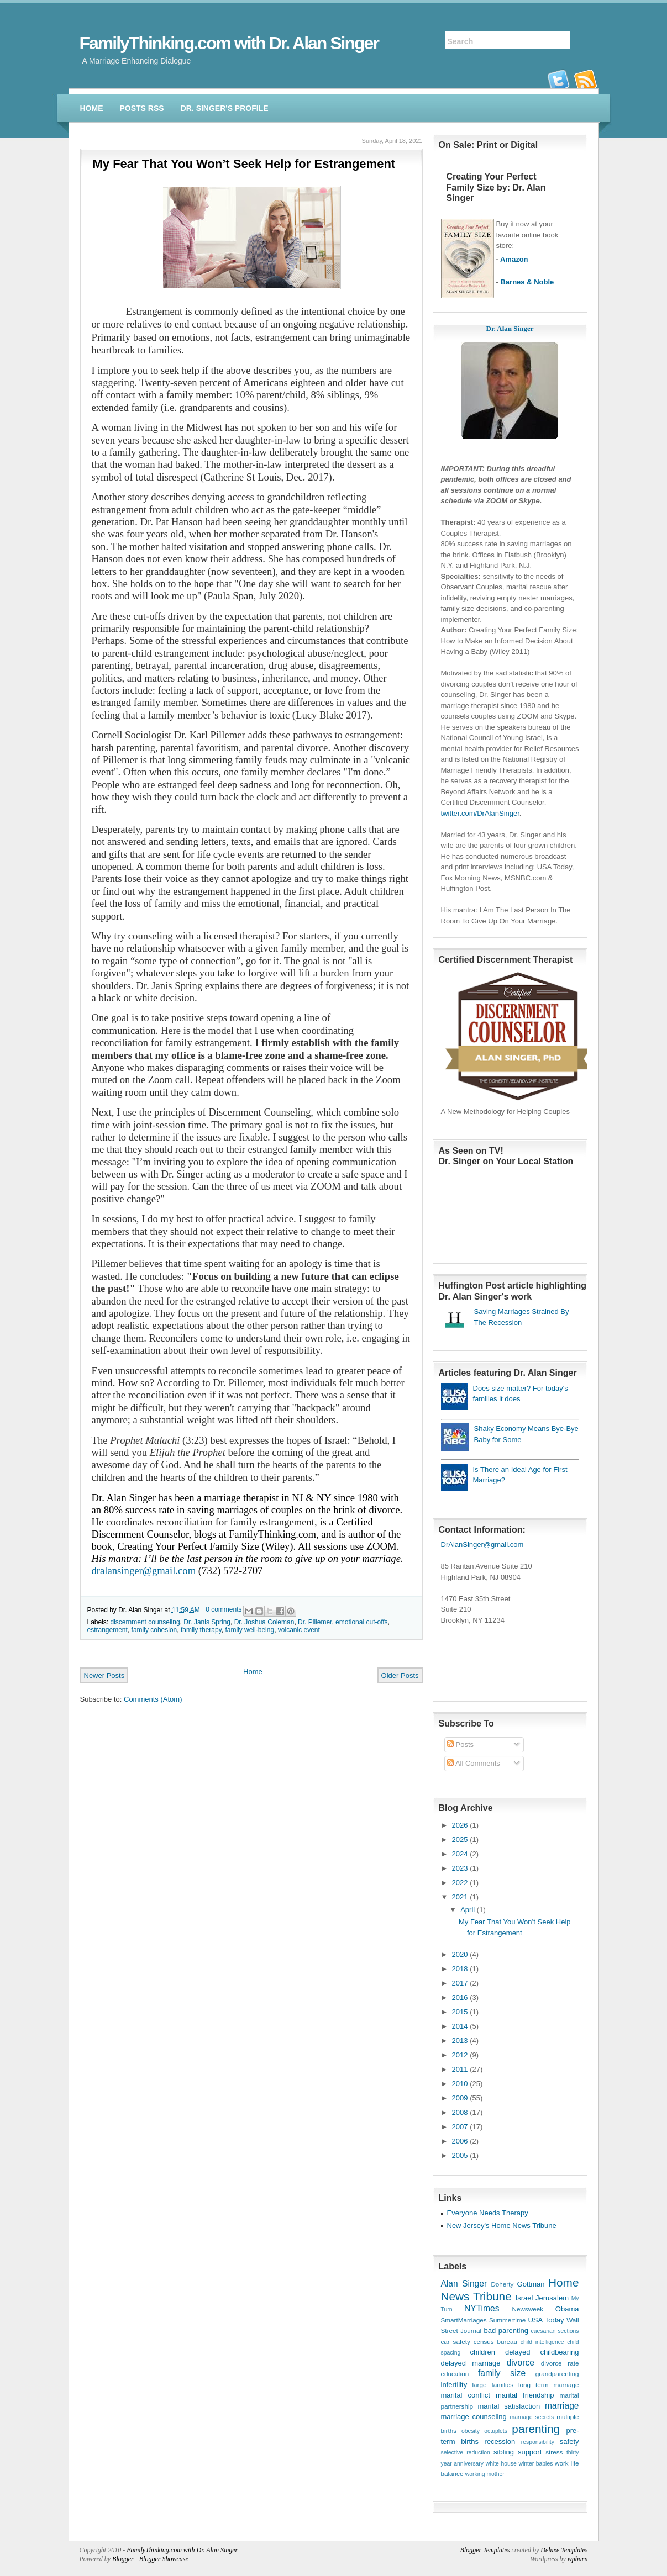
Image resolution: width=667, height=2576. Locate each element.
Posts (460, 1744)
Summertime (507, 2320)
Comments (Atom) (153, 1699)
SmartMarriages (464, 2320)
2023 (460, 1868)
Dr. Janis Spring (206, 1622)
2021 (460, 1897)
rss (586, 78)
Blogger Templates (485, 2550)
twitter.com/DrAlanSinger (480, 813)
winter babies (535, 2464)
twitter (559, 78)
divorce (520, 2362)
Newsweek (527, 2309)
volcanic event (299, 1630)
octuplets (495, 2431)
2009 (460, 2098)
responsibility (537, 2442)
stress (554, 2452)
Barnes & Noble (527, 282)
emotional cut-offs (361, 1622)
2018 (460, 1969)
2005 (460, 2155)
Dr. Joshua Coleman (264, 1622)
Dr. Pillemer (315, 1622)
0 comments (223, 1609)
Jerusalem (552, 2298)
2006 (460, 2141)
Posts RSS (142, 108)
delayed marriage (471, 2363)
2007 (460, 2127)
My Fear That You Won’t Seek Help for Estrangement (244, 164)
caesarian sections (555, 2331)
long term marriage (548, 2384)
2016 (460, 1997)
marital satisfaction (508, 2406)
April (467, 1909)
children (483, 2352)
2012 (460, 2055)
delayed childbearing (542, 2352)
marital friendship (525, 2395)
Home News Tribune (510, 2289)
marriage (562, 2405)
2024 (460, 1854)
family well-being (249, 1630)
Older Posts (400, 1675)
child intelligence (542, 2342)
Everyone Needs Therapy (487, 2213)
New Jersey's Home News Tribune (501, 2225)
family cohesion (154, 1630)
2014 (460, 2026)
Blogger (123, 2559)
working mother (485, 2474)
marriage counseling (474, 2417)
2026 (460, 1825)
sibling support (517, 2452)
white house (501, 2464)
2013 (460, 2040)
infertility (454, 2384)
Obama (567, 2309)
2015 (460, 2012)
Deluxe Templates (563, 2550)
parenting (536, 2428)
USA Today (546, 2320)
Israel (524, 2298)
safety (569, 2441)
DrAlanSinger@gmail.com (482, 1544)
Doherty (502, 2284)
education (455, 2373)
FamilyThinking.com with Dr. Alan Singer (229, 43)
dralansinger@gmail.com (144, 1570)
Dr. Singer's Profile (225, 108)
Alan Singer (464, 2283)
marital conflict (465, 2395)
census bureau (495, 2341)
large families (493, 2384)
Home (91, 108)
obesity (470, 2431)
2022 (460, 1882)
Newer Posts (104, 1675)
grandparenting (557, 2373)
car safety (455, 2341)
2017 (460, 1983)
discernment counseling (145, 1622)
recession (500, 2441)
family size (502, 2373)
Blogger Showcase (163, 2559)
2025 (460, 1839)
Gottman (531, 2284)
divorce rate (560, 2363)
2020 (460, 1954)
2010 (460, 2083)
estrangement (107, 1630)
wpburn (578, 2559)
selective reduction (465, 2453)
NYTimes (482, 2308)
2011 (460, 2069)
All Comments (473, 1763)
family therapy (201, 1630)
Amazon (514, 259)
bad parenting (506, 2330)
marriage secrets (532, 2417)
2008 (460, 2112)
